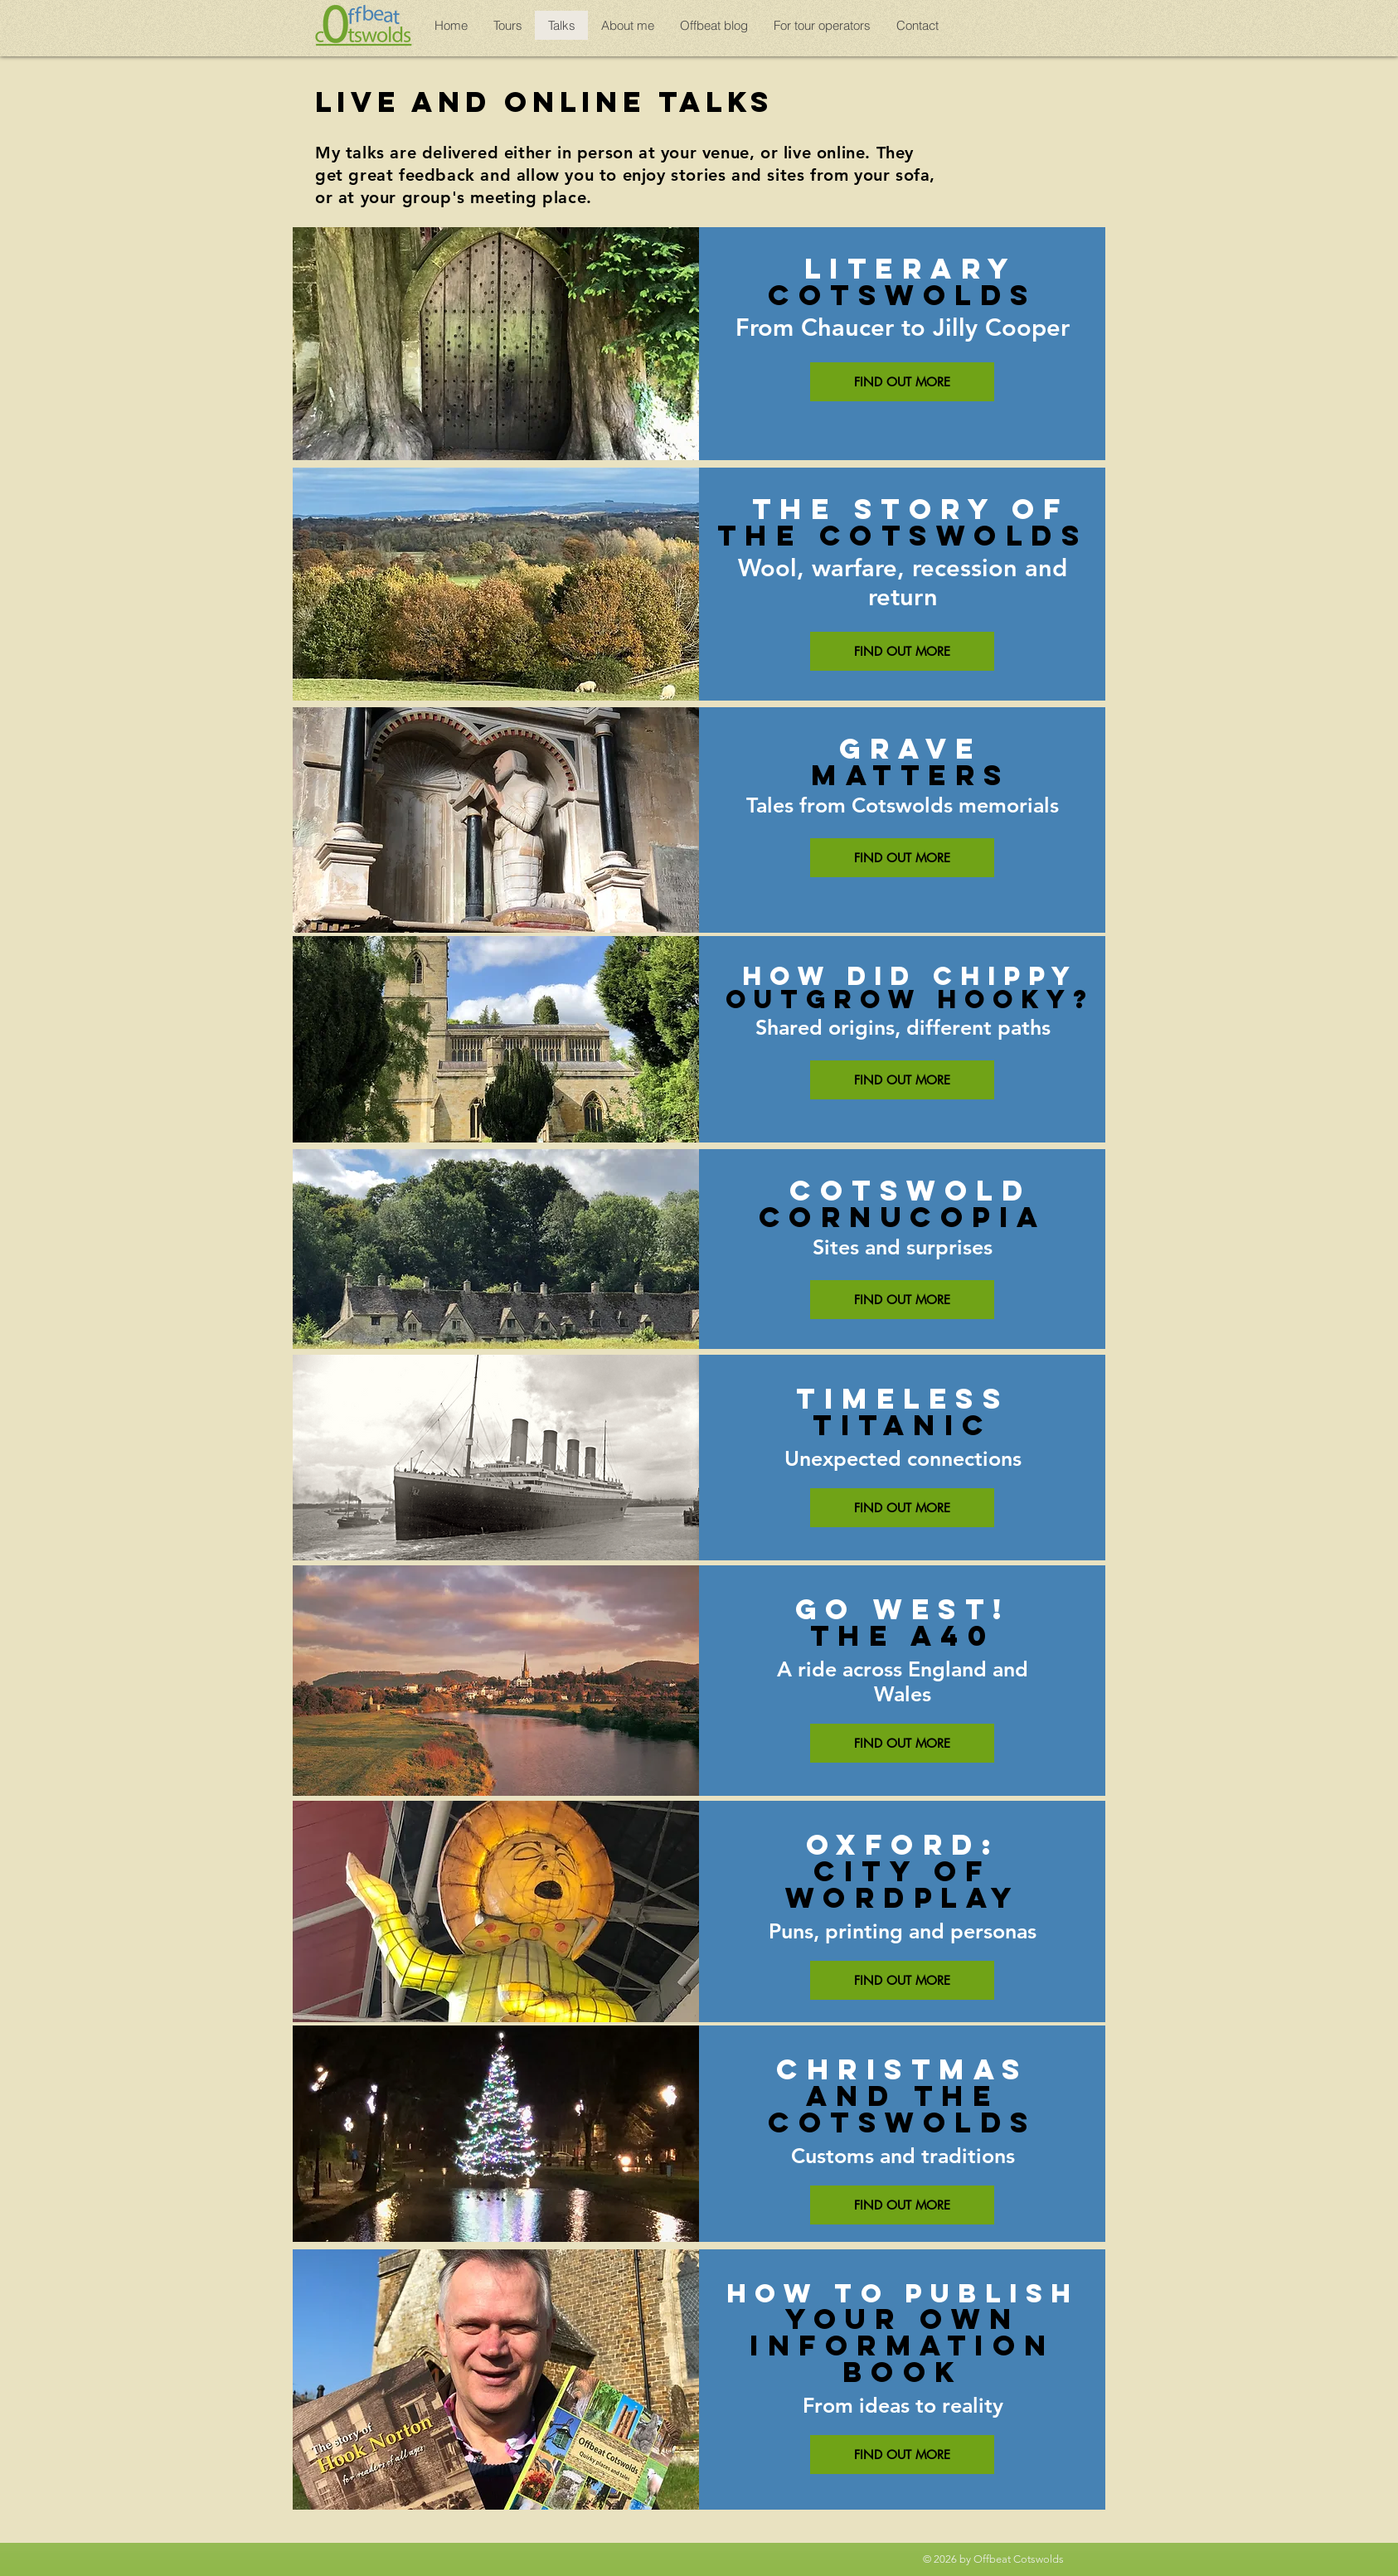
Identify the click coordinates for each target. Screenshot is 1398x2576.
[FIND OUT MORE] (902, 381)
